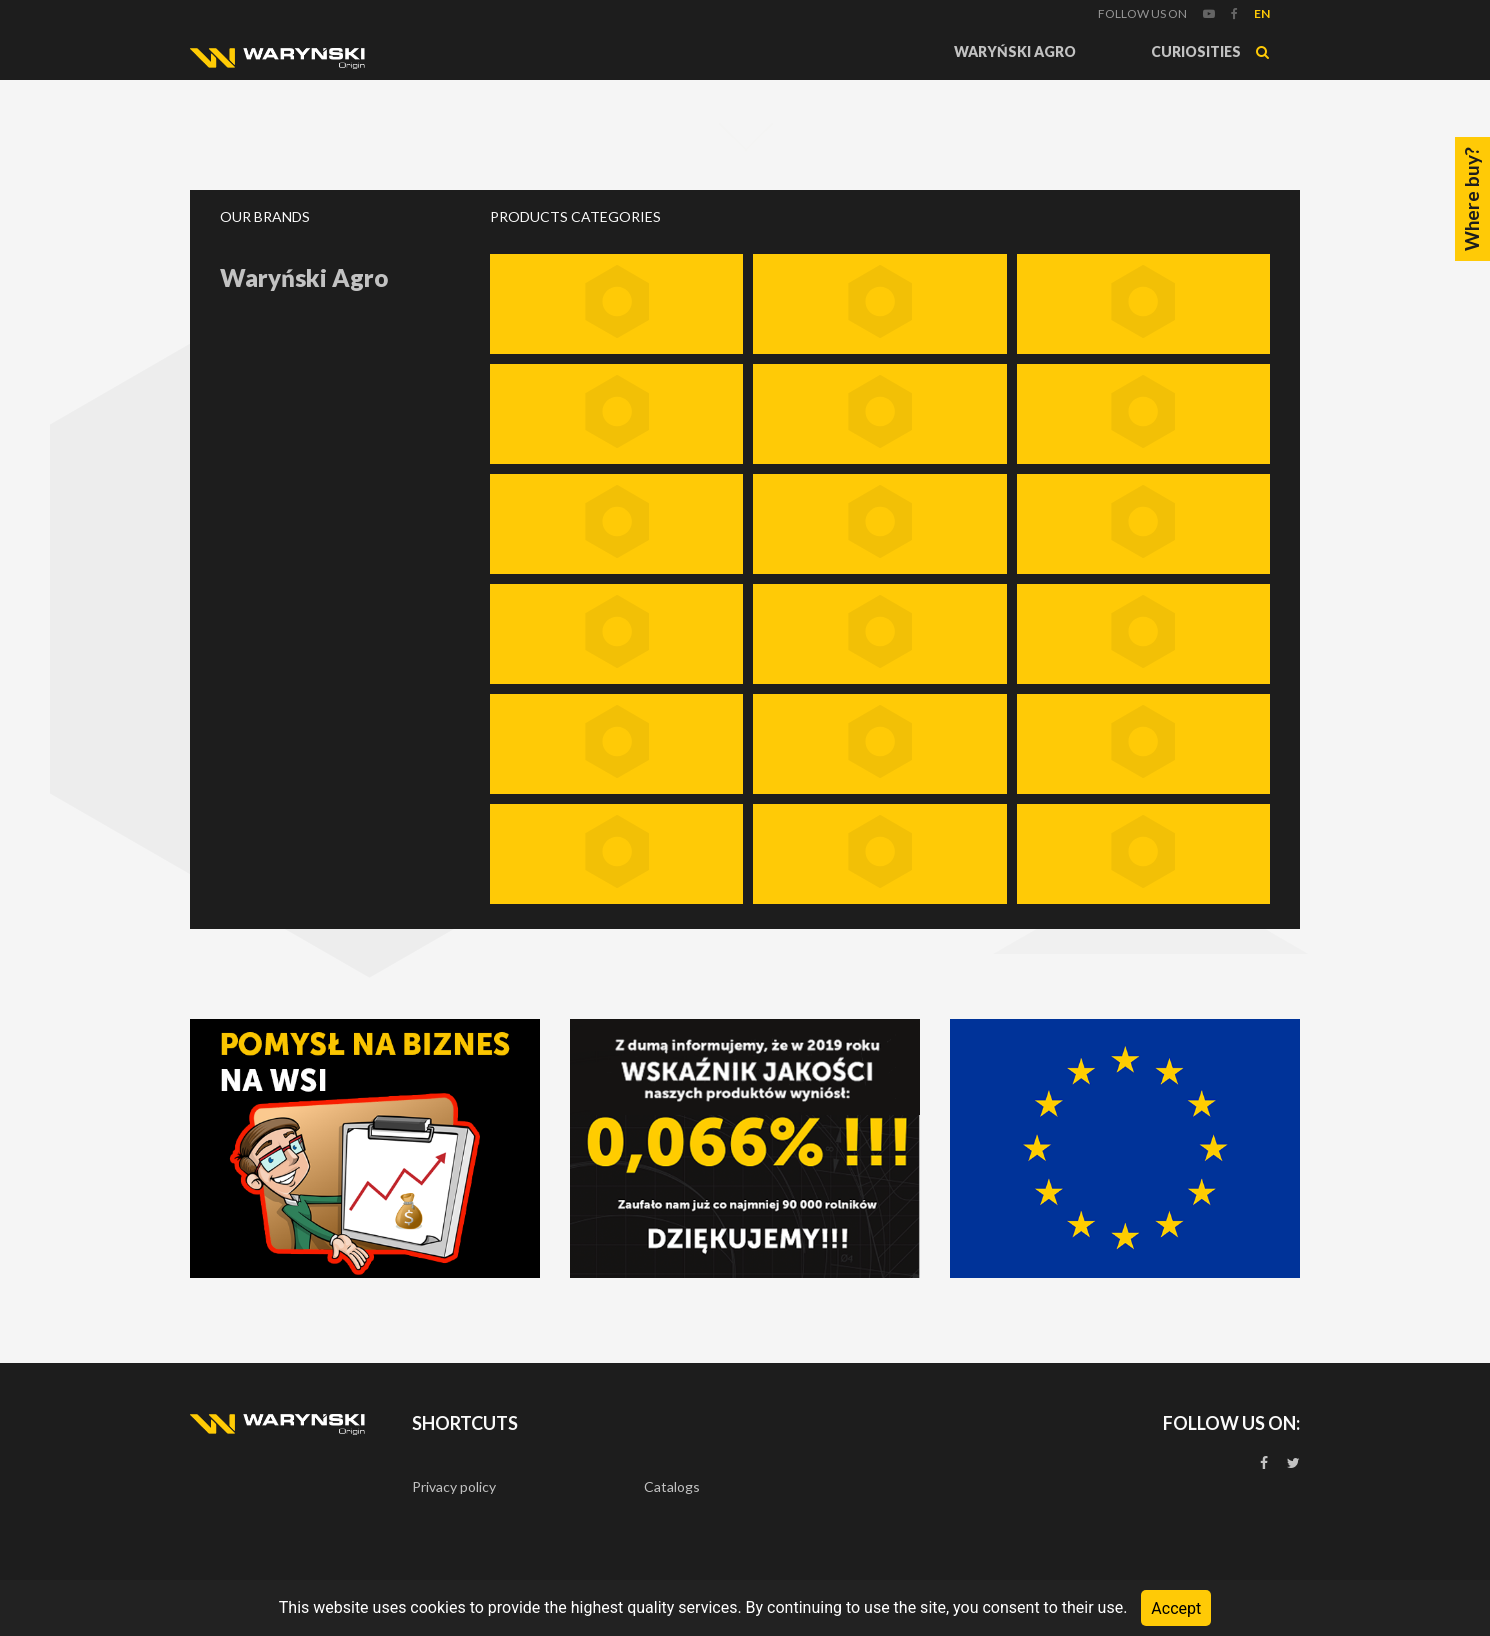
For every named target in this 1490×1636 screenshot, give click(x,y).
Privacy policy (454, 1486)
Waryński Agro (1015, 51)
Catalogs (672, 1486)
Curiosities (1196, 51)
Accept (1176, 1607)
